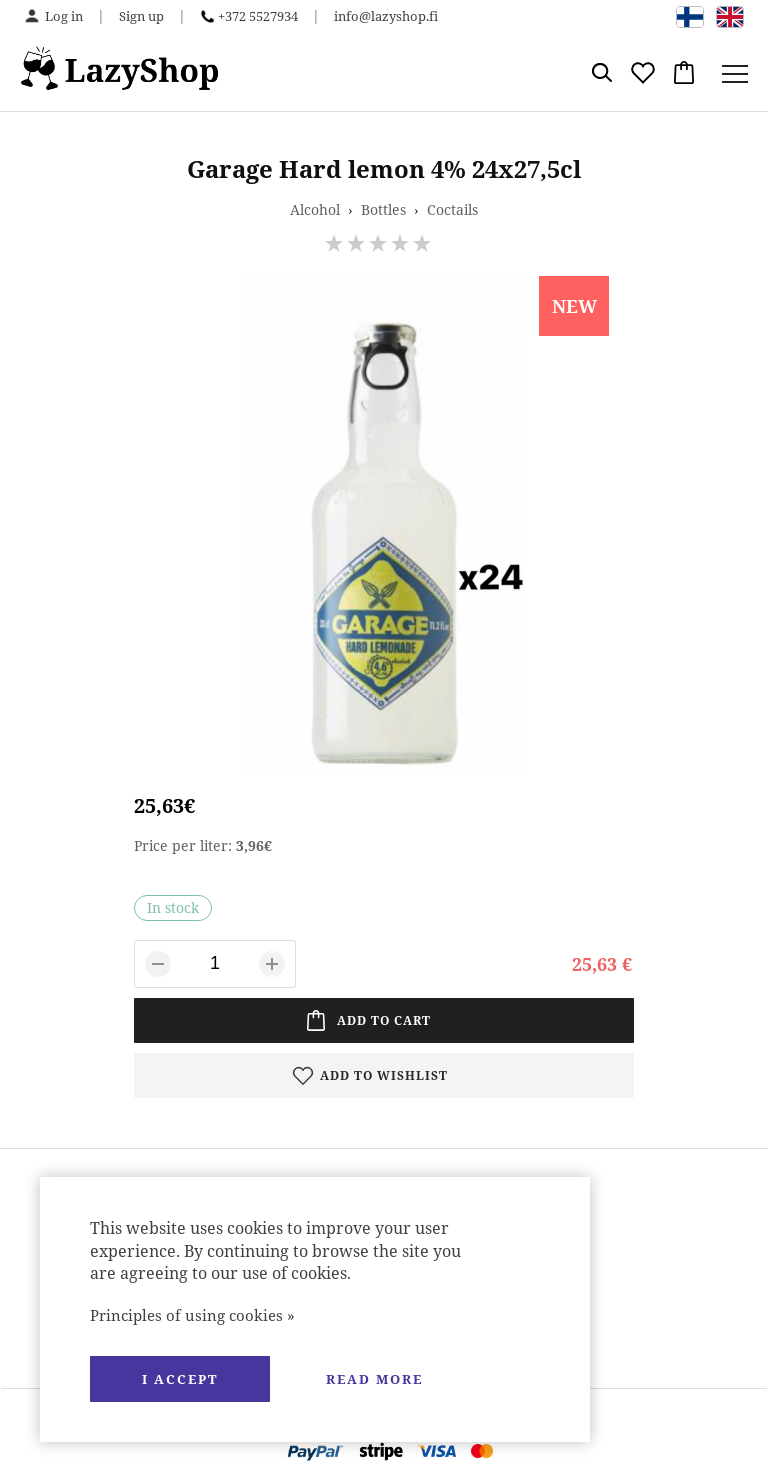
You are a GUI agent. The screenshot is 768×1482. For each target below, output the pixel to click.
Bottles (383, 209)
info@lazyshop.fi (386, 16)
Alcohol (315, 209)
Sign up (141, 16)
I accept (180, 1379)
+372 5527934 (258, 16)
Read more (374, 1379)
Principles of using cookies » (192, 1315)
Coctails (452, 209)
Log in (64, 16)
